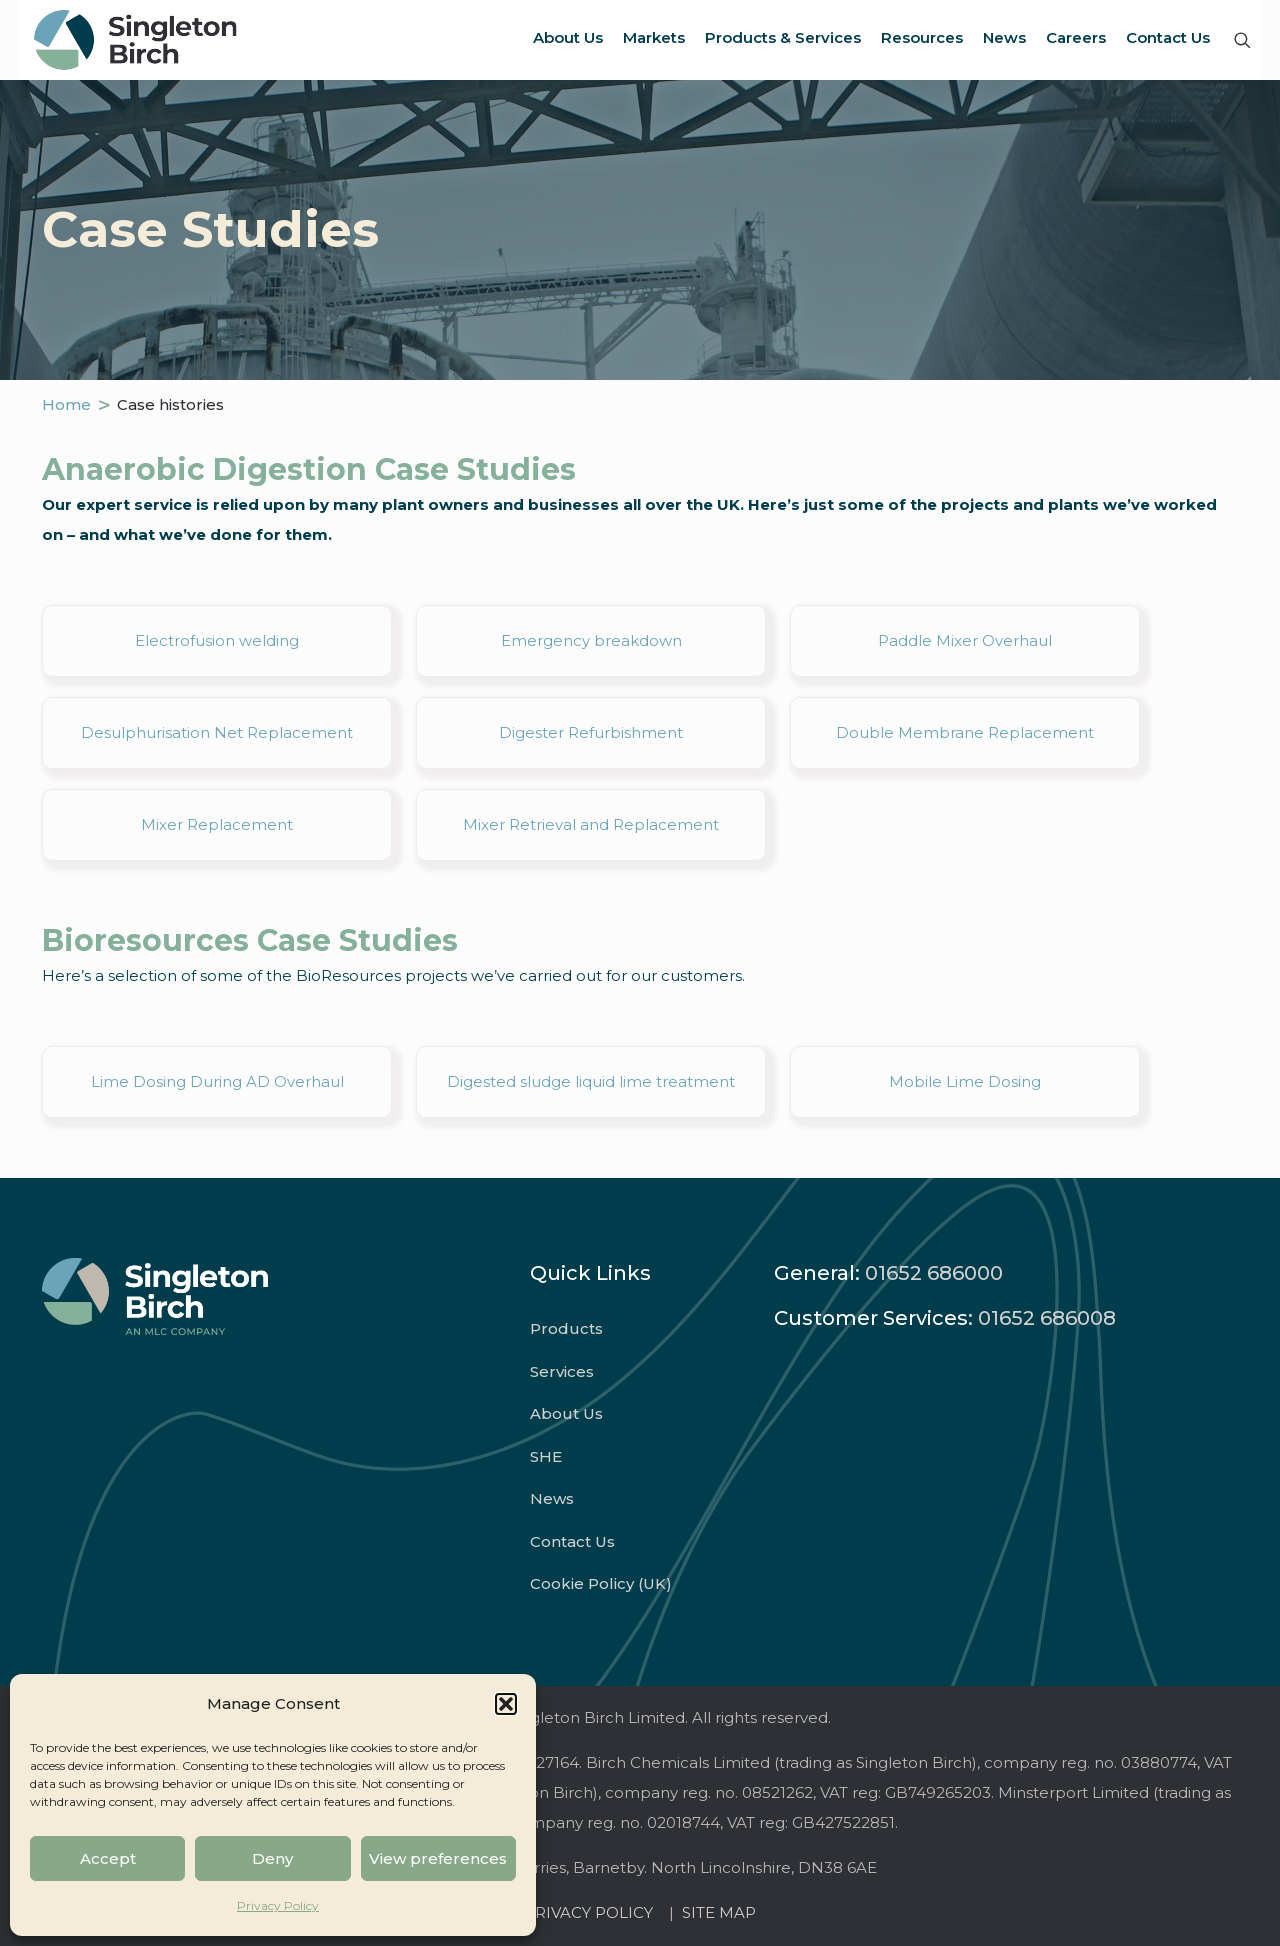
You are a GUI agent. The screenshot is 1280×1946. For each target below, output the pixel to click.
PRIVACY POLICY (592, 1912)
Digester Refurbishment (591, 732)
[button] (506, 1704)
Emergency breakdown (591, 640)
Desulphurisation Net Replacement (217, 732)
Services (562, 1371)
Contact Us (572, 1541)
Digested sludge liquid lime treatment (591, 1081)
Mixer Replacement (217, 824)
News (552, 1498)
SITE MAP (719, 1912)
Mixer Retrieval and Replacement (591, 824)
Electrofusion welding (217, 640)
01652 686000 (934, 1273)
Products (566, 1328)
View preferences (438, 1858)
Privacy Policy (278, 1905)
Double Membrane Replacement (965, 732)
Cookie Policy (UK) (601, 1583)
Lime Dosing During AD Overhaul (217, 1081)
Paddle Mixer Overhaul (965, 640)
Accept (108, 1858)
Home (66, 404)
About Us (566, 1413)
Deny (272, 1858)
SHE (546, 1456)
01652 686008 (1047, 1318)
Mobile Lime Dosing (965, 1081)
